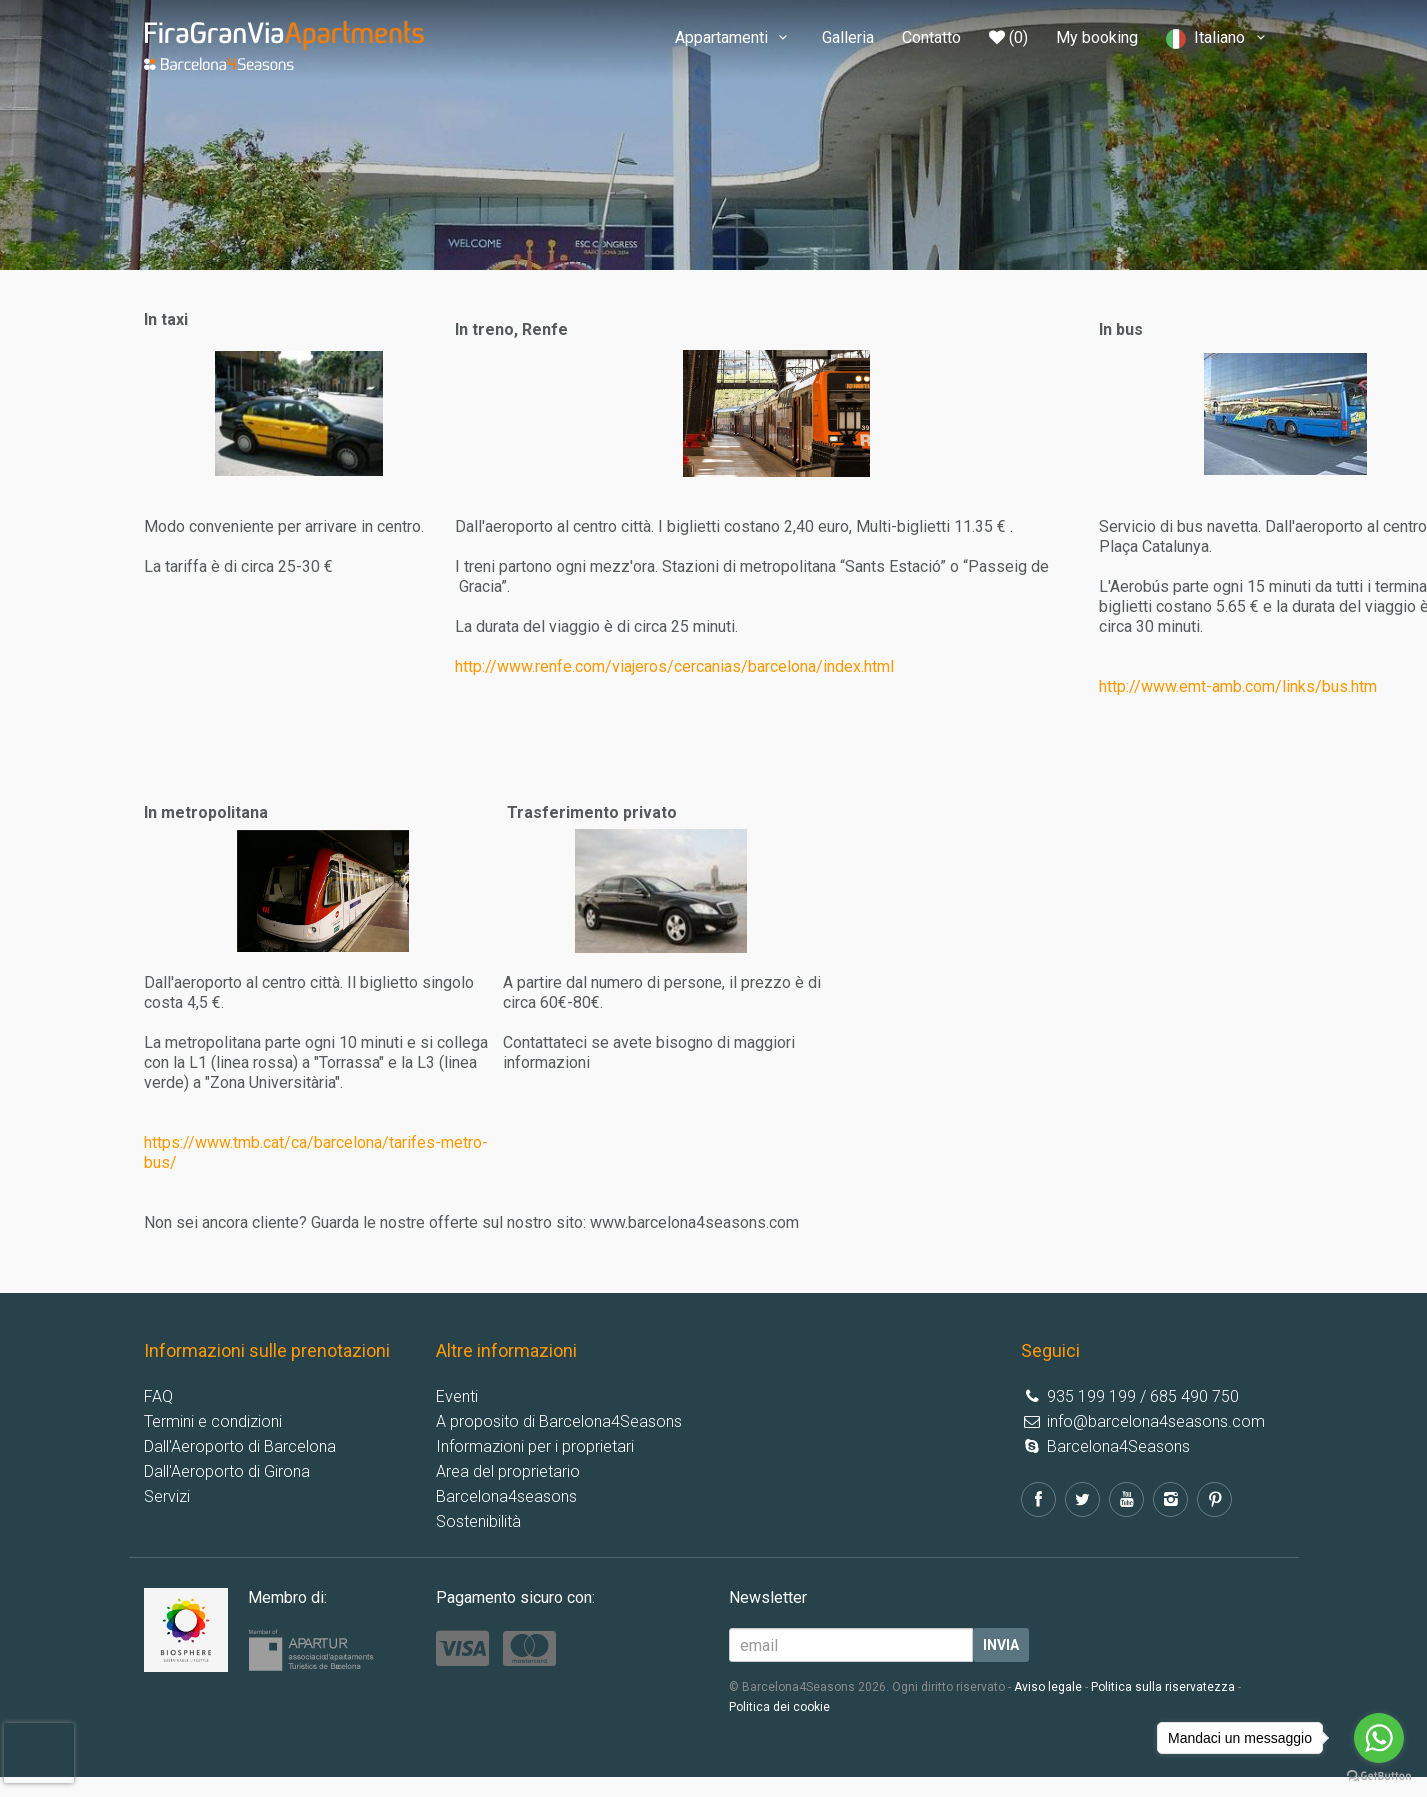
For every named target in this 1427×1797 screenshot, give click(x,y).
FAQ (158, 1396)
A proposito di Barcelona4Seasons (559, 1421)
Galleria (848, 37)
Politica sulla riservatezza (1163, 1687)
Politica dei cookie (779, 1707)
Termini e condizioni (213, 1421)
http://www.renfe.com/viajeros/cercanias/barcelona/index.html (674, 666)
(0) (1008, 37)
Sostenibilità (478, 1521)
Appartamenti (734, 37)
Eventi (457, 1396)
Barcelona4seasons (506, 1496)
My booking (1097, 37)
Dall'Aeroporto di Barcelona (240, 1446)
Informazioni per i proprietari (535, 1446)
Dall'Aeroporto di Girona (227, 1471)
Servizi (167, 1496)
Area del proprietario (508, 1471)
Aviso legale (1048, 1687)
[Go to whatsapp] (1379, 1738)
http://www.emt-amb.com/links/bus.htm (1238, 686)
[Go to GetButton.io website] (1379, 1776)
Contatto (931, 37)
